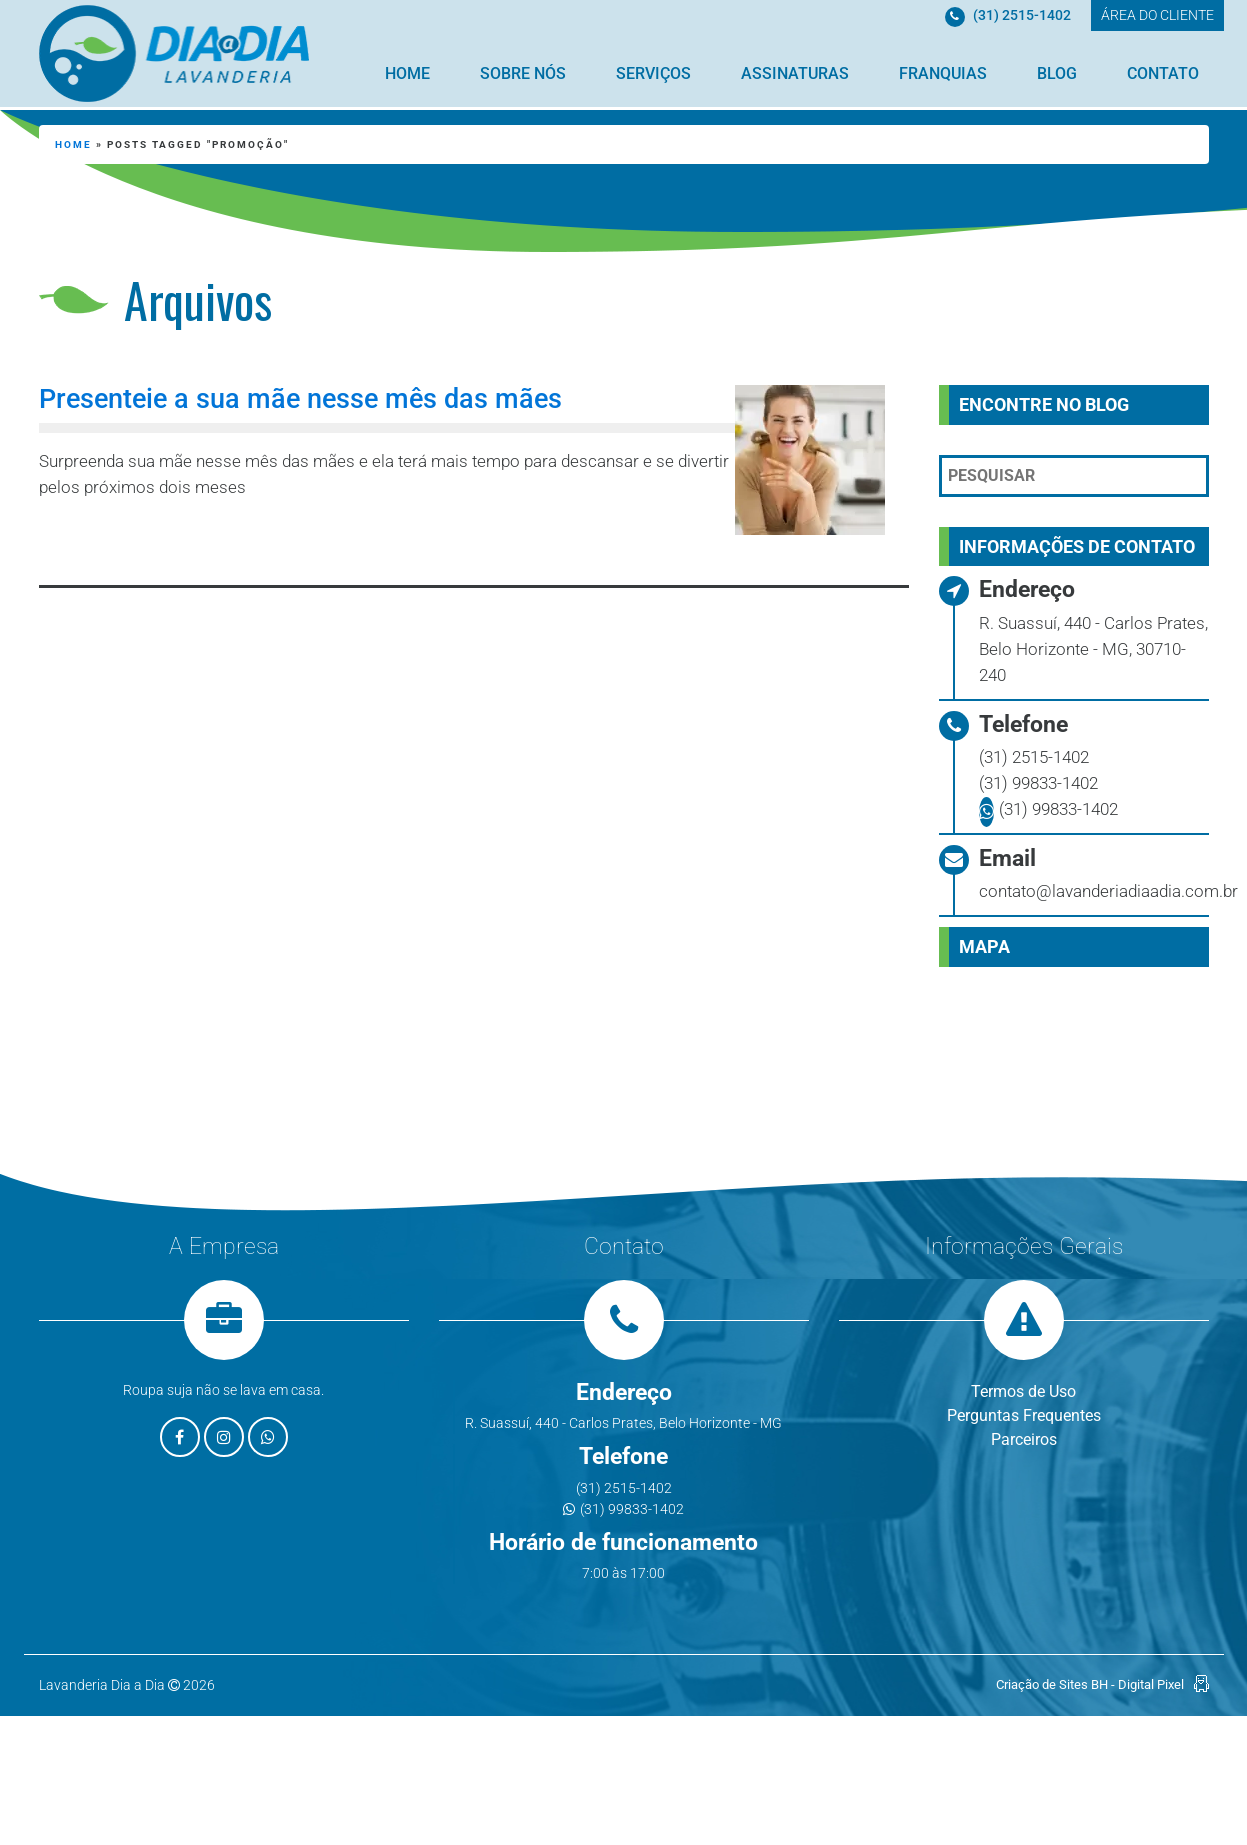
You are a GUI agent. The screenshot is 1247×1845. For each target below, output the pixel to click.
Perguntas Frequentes (1024, 1415)
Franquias (943, 73)
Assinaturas (795, 73)
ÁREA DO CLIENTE (1157, 15)
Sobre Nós (523, 73)
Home (407, 73)
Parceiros (1024, 1439)
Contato (1163, 73)
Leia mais (130, 541)
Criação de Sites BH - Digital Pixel (1090, 1684)
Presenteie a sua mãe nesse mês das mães (300, 399)
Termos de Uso (1023, 1391)
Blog (1057, 73)
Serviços (653, 73)
